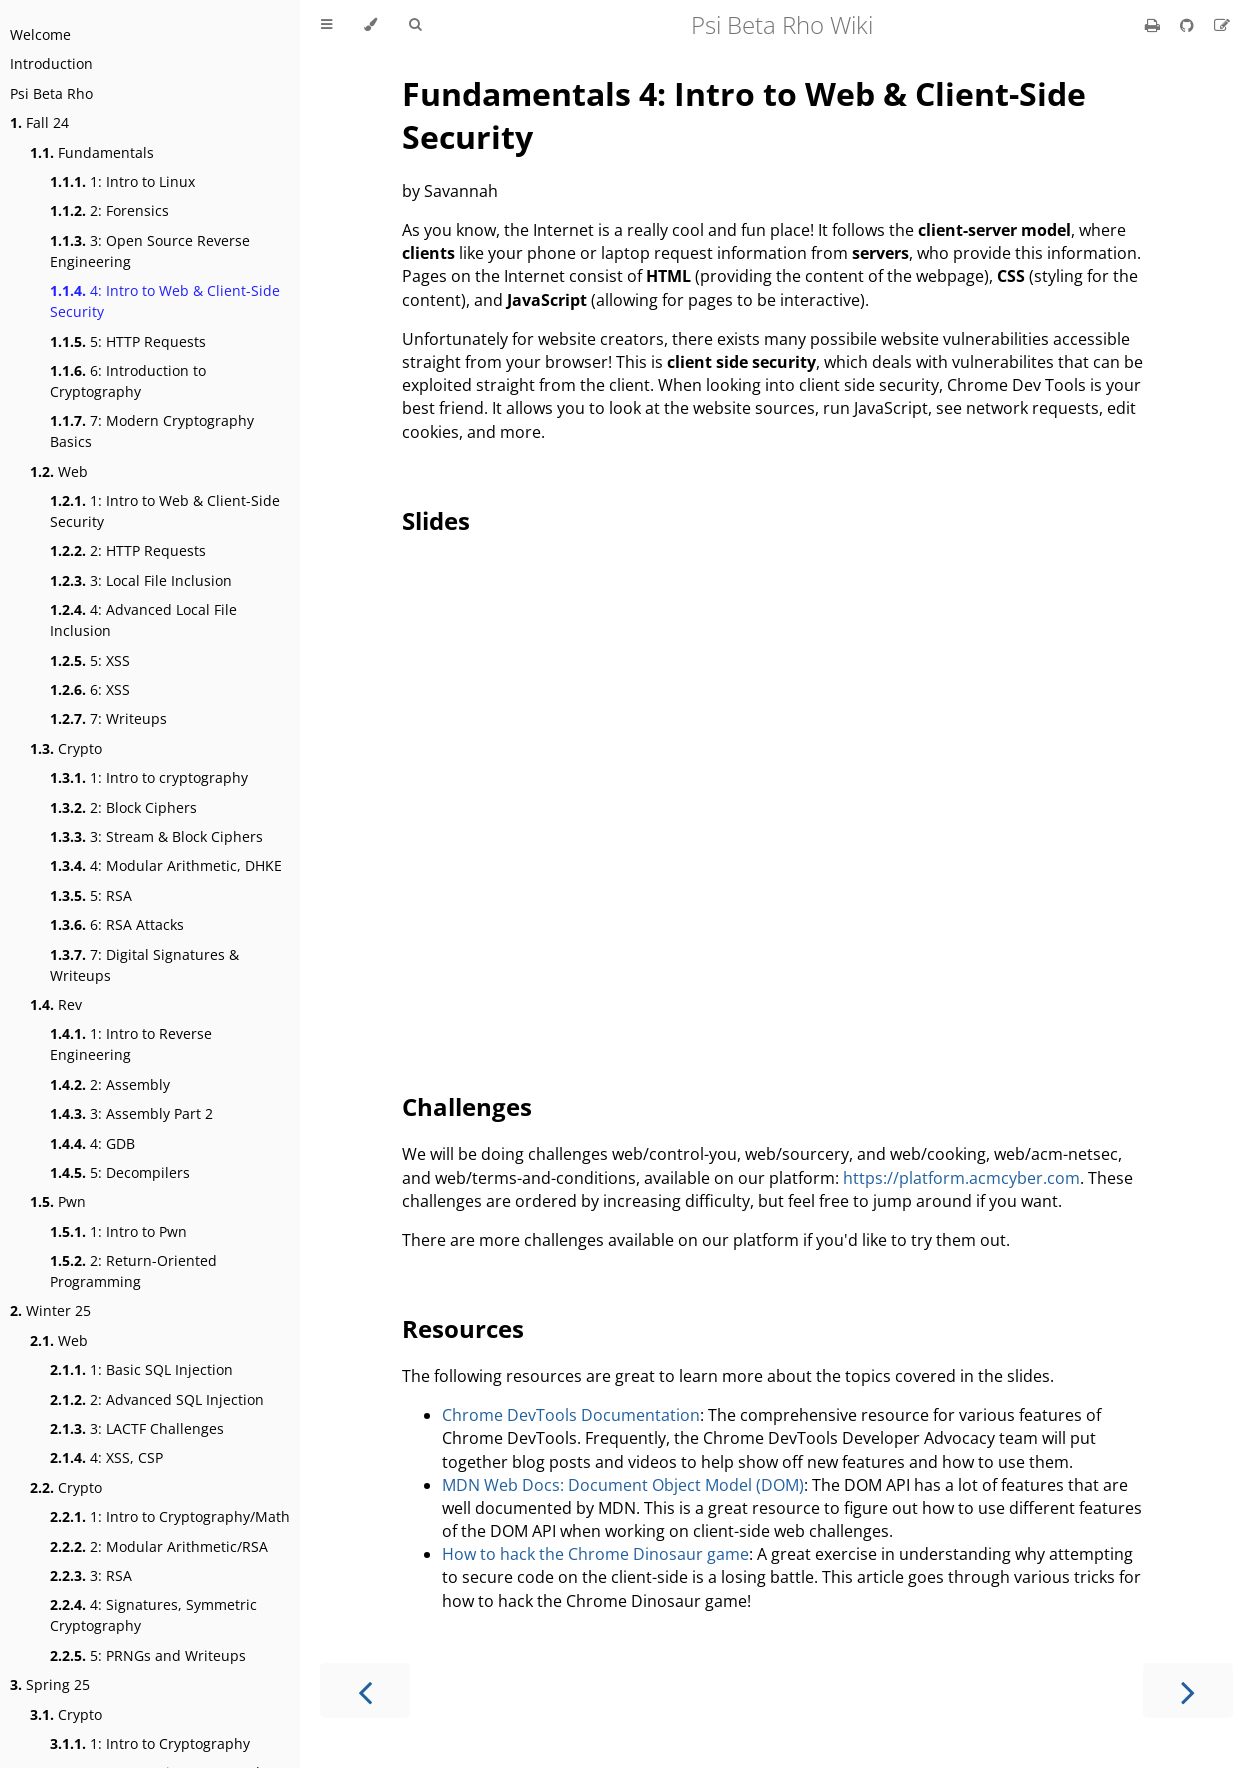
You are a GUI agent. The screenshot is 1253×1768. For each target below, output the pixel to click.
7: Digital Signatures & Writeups (144, 965)
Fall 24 (39, 122)
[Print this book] (1154, 25)
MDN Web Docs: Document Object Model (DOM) (623, 1485)
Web (59, 471)
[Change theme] (370, 25)
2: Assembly (110, 1084)
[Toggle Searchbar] (415, 25)
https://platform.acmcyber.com (961, 1178)
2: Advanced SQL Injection (157, 1399)
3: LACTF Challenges (137, 1428)
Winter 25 (50, 1310)
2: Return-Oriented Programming (133, 1271)
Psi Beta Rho (51, 93)
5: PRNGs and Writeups (148, 1655)
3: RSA (91, 1575)
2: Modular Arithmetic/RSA (159, 1546)
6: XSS (90, 689)
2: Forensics (109, 210)
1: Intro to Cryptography (150, 1743)
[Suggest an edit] (1222, 25)
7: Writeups (108, 718)
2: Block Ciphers (123, 807)
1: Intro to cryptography (149, 777)
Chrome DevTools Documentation (571, 1415)
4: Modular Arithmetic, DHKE (166, 865)
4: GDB (92, 1143)
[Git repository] (1189, 25)
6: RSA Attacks (117, 924)
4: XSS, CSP (106, 1457)
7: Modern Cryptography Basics (152, 431)
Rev (56, 1004)
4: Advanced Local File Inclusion (143, 620)
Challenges (467, 1106)
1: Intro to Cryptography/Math (170, 1516)
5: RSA (91, 895)
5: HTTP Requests (128, 341)
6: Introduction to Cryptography (128, 381)
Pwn (58, 1201)
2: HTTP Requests (128, 550)
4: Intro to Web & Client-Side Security (165, 301)
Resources (463, 1328)
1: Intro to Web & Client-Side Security (165, 511)
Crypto (66, 748)
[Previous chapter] (365, 1690)
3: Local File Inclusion (141, 580)
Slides (436, 520)
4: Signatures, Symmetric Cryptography (153, 1615)
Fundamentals (92, 152)
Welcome (40, 34)
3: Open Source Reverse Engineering (150, 251)
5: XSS (90, 660)
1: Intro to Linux (122, 181)
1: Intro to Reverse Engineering (131, 1044)
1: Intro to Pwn (118, 1231)
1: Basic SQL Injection (141, 1369)
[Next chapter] (1188, 1690)
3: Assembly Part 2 (131, 1113)
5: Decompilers (120, 1172)
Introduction (51, 63)
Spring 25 (50, 1684)
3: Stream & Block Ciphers (156, 836)
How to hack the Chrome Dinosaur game (595, 1554)
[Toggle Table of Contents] (326, 25)
